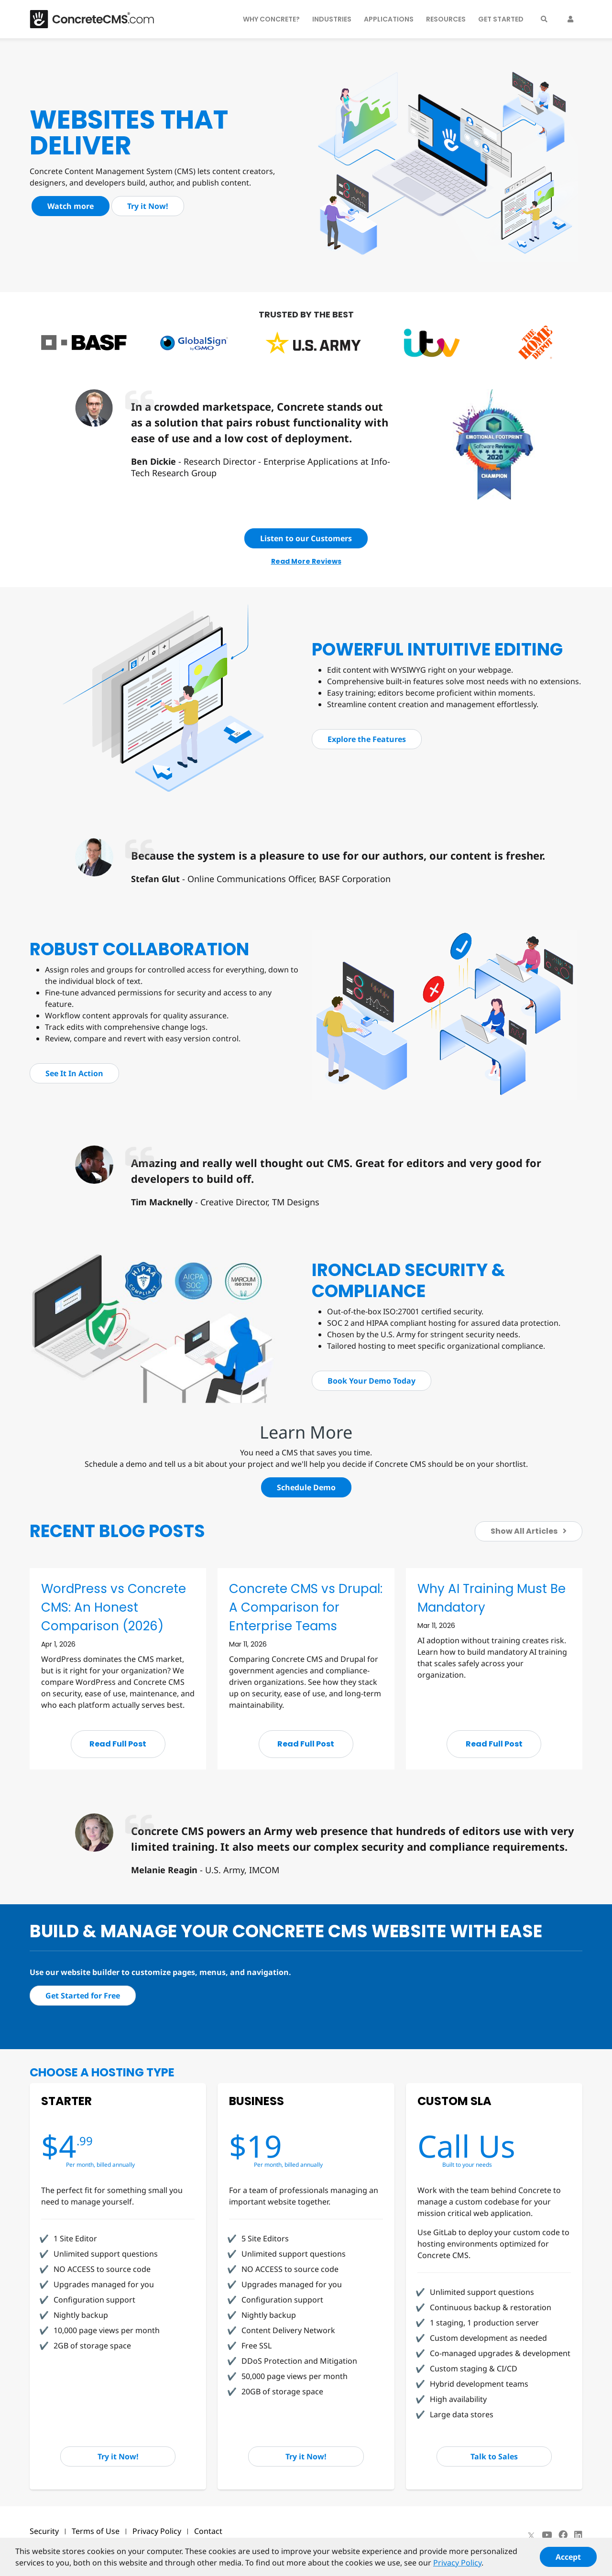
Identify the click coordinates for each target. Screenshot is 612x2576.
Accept (568, 2561)
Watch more (70, 206)
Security (44, 2531)
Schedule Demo (306, 1487)
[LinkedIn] (578, 2535)
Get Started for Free (82, 1995)
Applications (389, 19)
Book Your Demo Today (371, 1380)
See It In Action (74, 1073)
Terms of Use (96, 2531)
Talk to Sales (494, 2456)
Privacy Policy (156, 2531)
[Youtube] (547, 2535)
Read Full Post (117, 1743)
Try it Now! (147, 206)
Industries (331, 19)
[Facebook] (563, 2535)
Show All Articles (529, 1531)
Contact (208, 2531)
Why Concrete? (271, 19)
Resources (446, 19)
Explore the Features (367, 739)
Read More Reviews (306, 561)
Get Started (501, 19)
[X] (531, 2535)
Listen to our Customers (306, 538)
